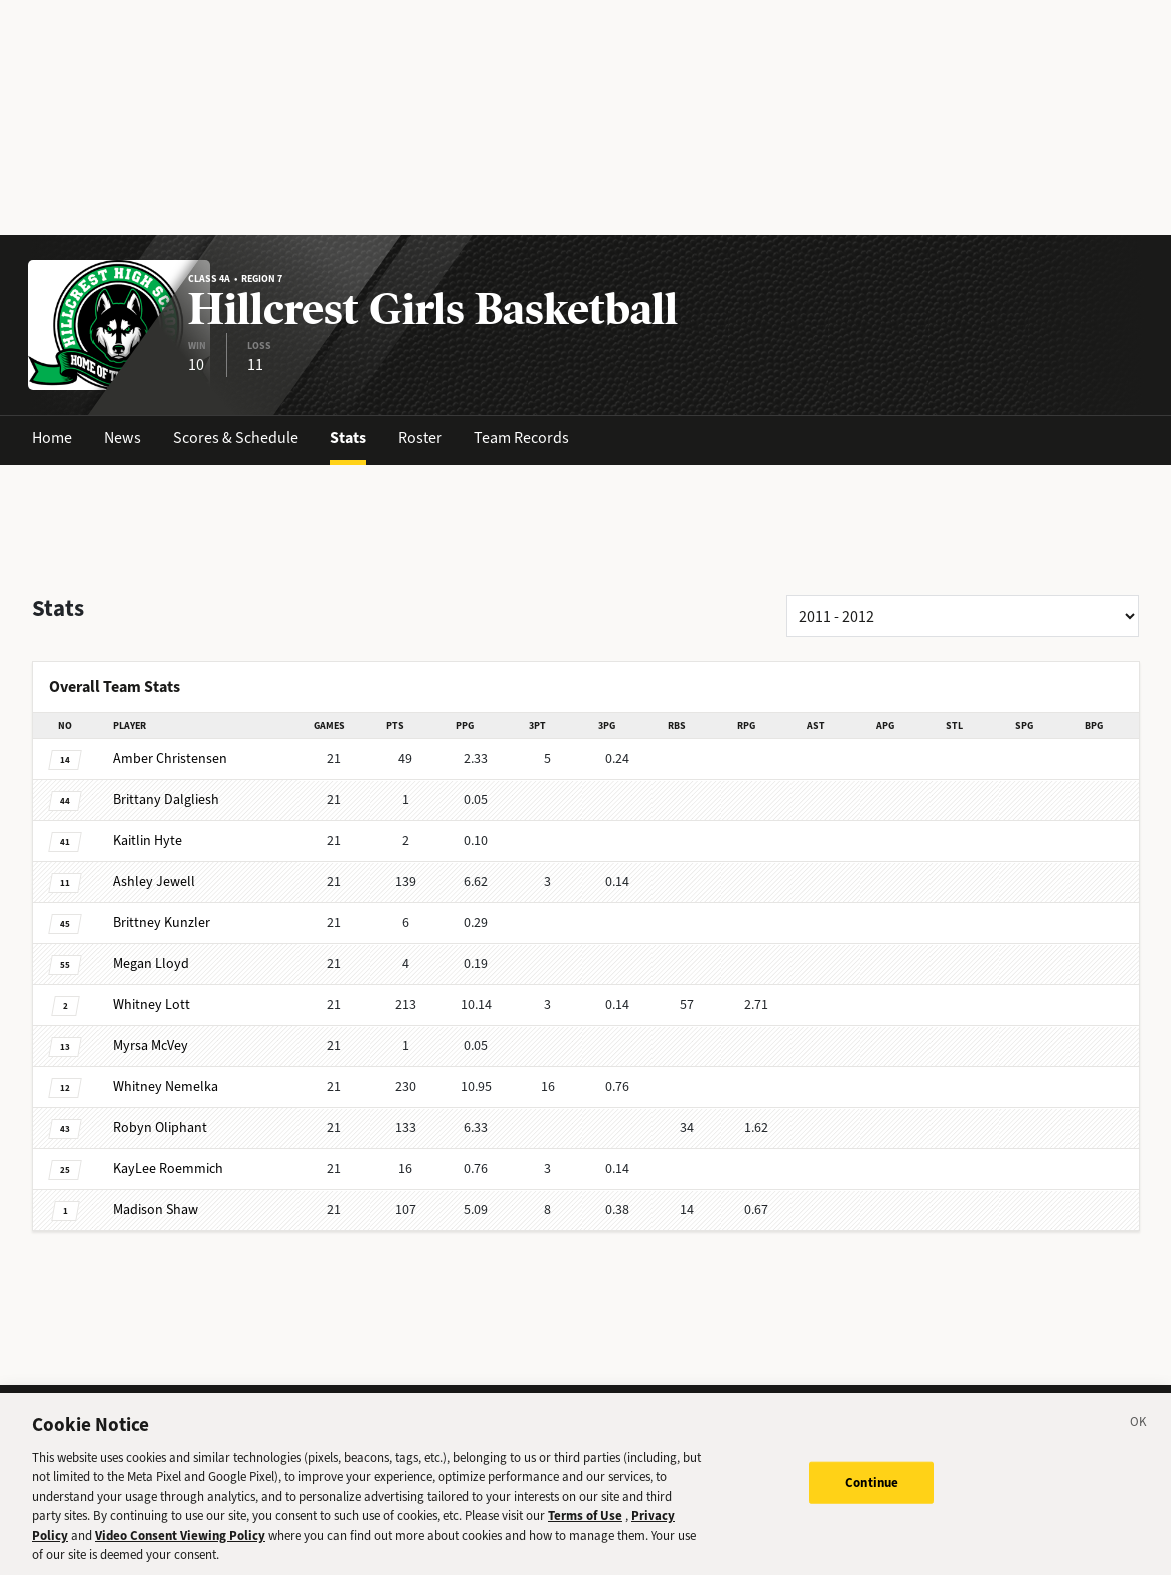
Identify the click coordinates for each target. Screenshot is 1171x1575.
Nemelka (165, 1086)
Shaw (155, 1209)
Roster (420, 437)
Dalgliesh (166, 799)
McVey (150, 1045)
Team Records (521, 437)
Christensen (170, 758)
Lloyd (151, 963)
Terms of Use (585, 1527)
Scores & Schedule (235, 437)
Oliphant (160, 1127)
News (122, 437)
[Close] (1139, 1437)
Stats (348, 437)
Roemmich (168, 1168)
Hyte (147, 840)
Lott (151, 1004)
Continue (871, 1493)
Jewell (154, 881)
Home (52, 437)
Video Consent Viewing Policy (180, 1547)
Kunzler (161, 922)
